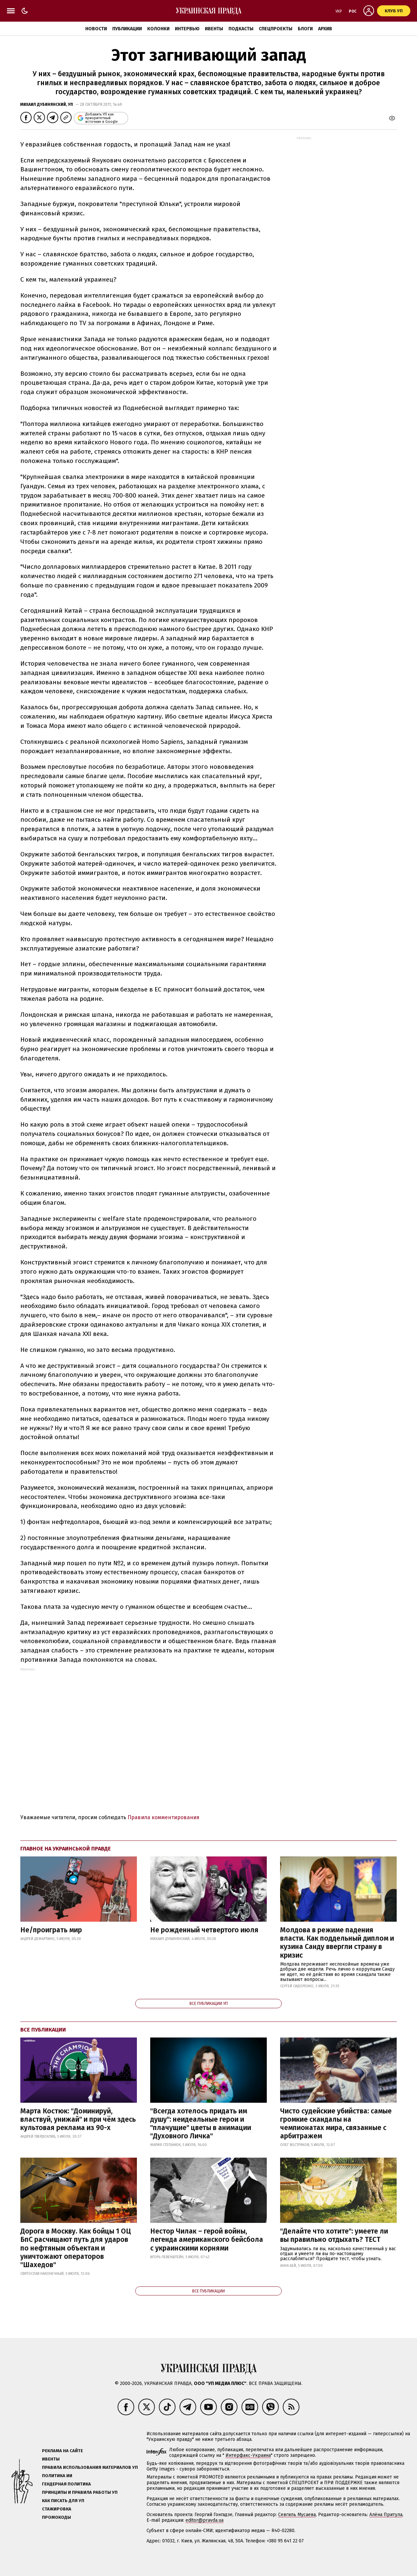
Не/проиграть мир (51, 1930)
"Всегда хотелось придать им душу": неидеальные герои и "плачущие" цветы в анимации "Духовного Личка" (200, 2124)
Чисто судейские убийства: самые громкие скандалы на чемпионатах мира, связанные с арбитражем (336, 2124)
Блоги (305, 29)
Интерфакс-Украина (248, 2455)
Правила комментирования (164, 1817)
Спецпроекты (275, 29)
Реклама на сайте (62, 2450)
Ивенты (214, 29)
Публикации (127, 29)
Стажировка (56, 2508)
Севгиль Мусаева (297, 2514)
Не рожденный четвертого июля (204, 1930)
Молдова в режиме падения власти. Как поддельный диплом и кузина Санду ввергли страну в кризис (337, 1943)
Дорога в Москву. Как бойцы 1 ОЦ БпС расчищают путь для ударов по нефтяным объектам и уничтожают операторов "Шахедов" (75, 2248)
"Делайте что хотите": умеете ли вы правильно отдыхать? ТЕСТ (334, 2235)
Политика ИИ (57, 2475)
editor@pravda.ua (204, 2520)
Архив (325, 29)
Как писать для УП (63, 2500)
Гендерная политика (66, 2483)
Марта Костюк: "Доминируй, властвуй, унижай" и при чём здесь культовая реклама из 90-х (78, 2119)
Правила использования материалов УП (90, 2467)
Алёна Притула (385, 2514)
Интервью (187, 29)
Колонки (158, 29)
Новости (96, 29)
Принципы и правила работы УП (80, 2492)
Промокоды (56, 2517)
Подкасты (240, 29)
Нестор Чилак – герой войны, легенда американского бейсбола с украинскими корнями (206, 2239)
